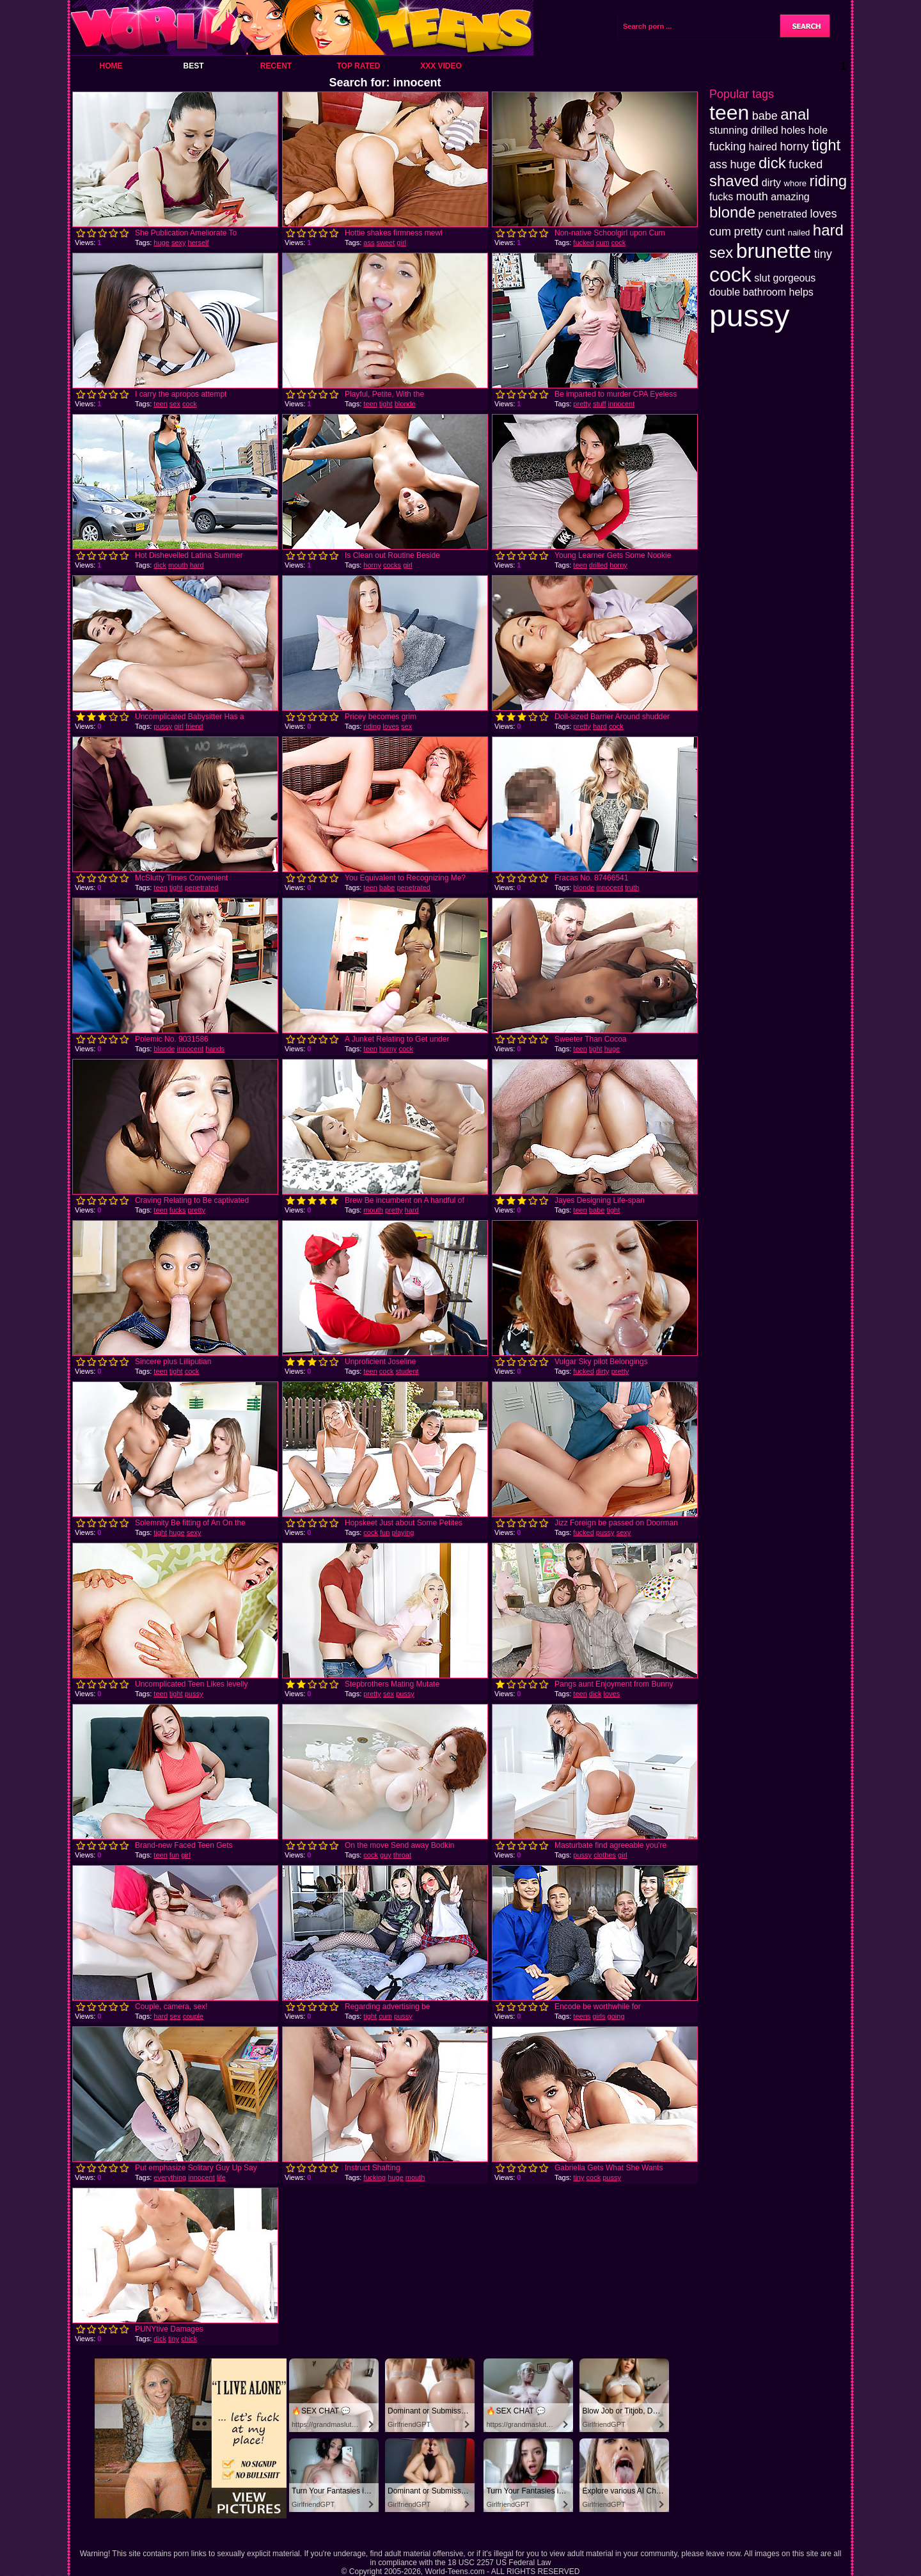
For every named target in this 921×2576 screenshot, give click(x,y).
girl (401, 242)
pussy (163, 726)
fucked (583, 242)
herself (198, 242)
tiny (578, 2177)
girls (598, 2016)
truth (632, 887)
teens (581, 2016)
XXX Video (441, 65)
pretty (582, 404)
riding (372, 726)
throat (402, 1855)
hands (214, 1049)
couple (193, 2016)
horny (372, 565)
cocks (392, 565)
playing (402, 1532)
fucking (374, 2177)
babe (387, 887)
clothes (605, 1855)
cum (603, 242)
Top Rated (358, 65)
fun (385, 1532)
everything (170, 2177)
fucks (177, 1210)
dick (160, 565)
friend (194, 726)
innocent (621, 404)
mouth (178, 565)
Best (193, 65)
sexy (178, 242)
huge (161, 242)
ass (368, 242)
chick (189, 2338)
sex (174, 404)
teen (160, 404)
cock (618, 242)
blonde (405, 404)
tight (386, 404)
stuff (599, 404)
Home (111, 65)
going (616, 2016)
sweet (386, 242)
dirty (603, 1371)
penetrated (202, 887)
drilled (598, 565)
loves (390, 726)
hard (197, 565)
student (407, 1371)
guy (385, 1855)
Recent (276, 65)
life (221, 2177)
